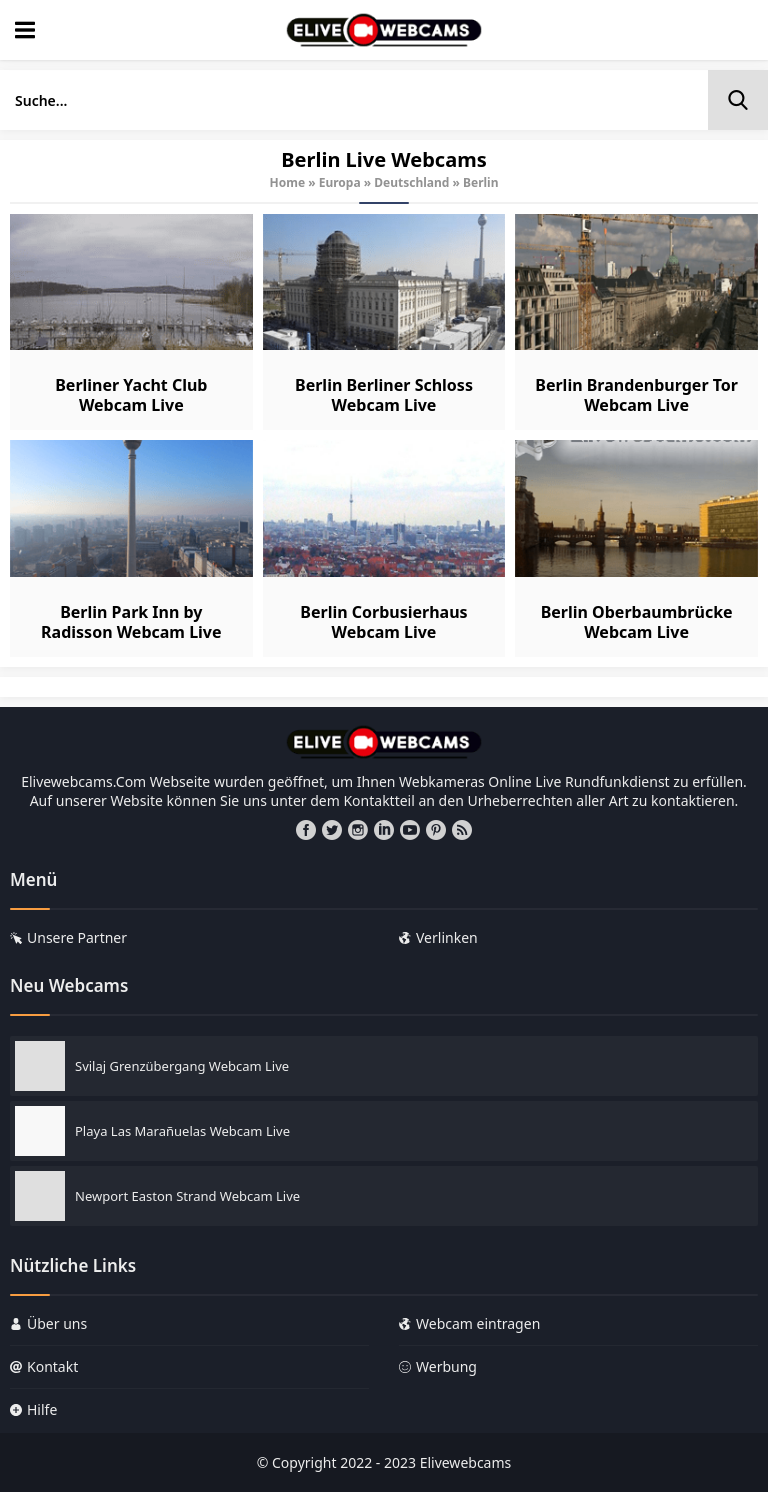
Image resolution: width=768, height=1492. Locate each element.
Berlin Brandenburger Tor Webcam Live (636, 395)
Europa (340, 182)
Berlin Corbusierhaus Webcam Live (383, 622)
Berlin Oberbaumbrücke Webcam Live (637, 622)
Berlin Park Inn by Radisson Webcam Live (131, 622)
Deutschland (411, 182)
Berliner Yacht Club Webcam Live (131, 395)
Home (288, 182)
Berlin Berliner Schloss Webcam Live (384, 395)
